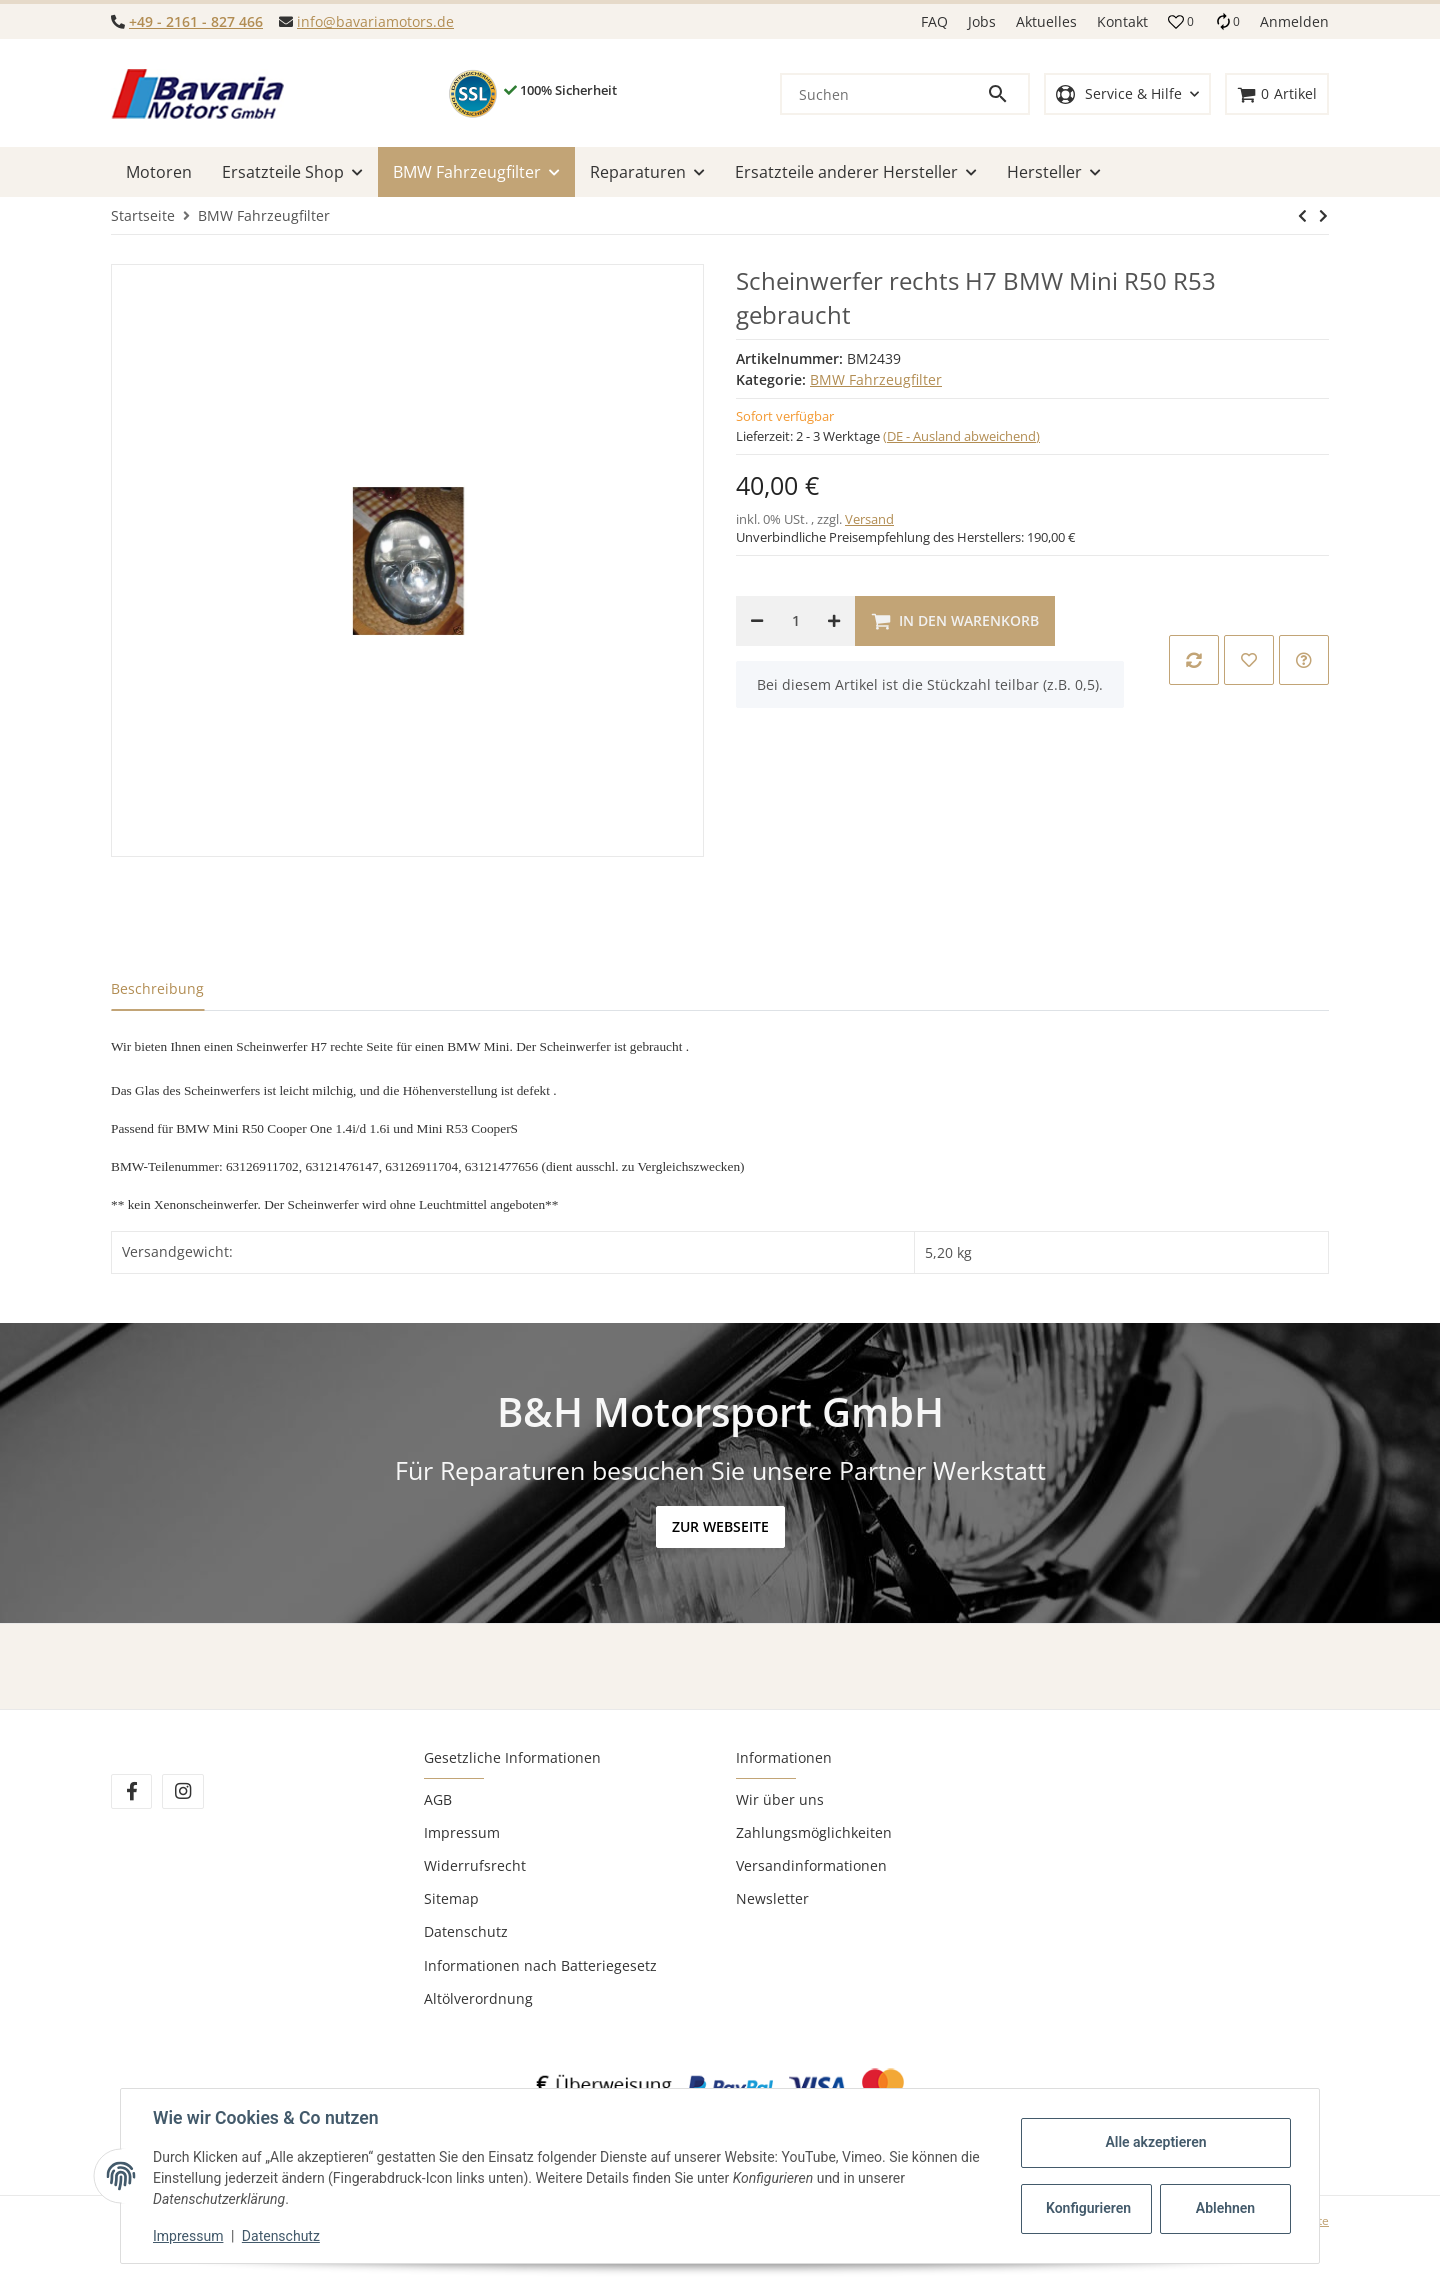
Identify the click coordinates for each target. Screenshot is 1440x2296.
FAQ (934, 21)
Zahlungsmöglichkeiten (814, 1832)
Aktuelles (1046, 21)
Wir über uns (780, 1799)
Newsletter (772, 1898)
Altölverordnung (478, 1998)
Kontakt (1122, 21)
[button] (1181, 22)
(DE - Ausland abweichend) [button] (961, 436)
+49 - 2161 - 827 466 (196, 21)
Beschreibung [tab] (157, 988)
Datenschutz (466, 1931)
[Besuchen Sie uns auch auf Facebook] (131, 1791)
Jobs (982, 21)
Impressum (462, 1832)
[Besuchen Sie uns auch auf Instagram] (182, 1791)
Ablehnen (1225, 2208)
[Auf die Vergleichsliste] (1194, 660)
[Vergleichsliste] (1227, 21)
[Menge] (795, 621)
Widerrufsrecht (475, 1865)
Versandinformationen (811, 1865)
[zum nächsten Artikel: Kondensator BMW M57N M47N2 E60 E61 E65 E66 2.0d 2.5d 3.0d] (1302, 216)
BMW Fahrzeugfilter (876, 379)
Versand (869, 519)
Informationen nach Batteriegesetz (540, 1965)
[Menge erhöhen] (834, 621)
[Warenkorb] (1277, 94)
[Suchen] (884, 94)
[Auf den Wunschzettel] (1249, 660)
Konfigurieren (1088, 2208)
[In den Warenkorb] (955, 621)
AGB (438, 1799)
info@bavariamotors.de (375, 21)
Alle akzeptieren (1155, 2142)
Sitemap (451, 1898)
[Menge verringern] (757, 621)
